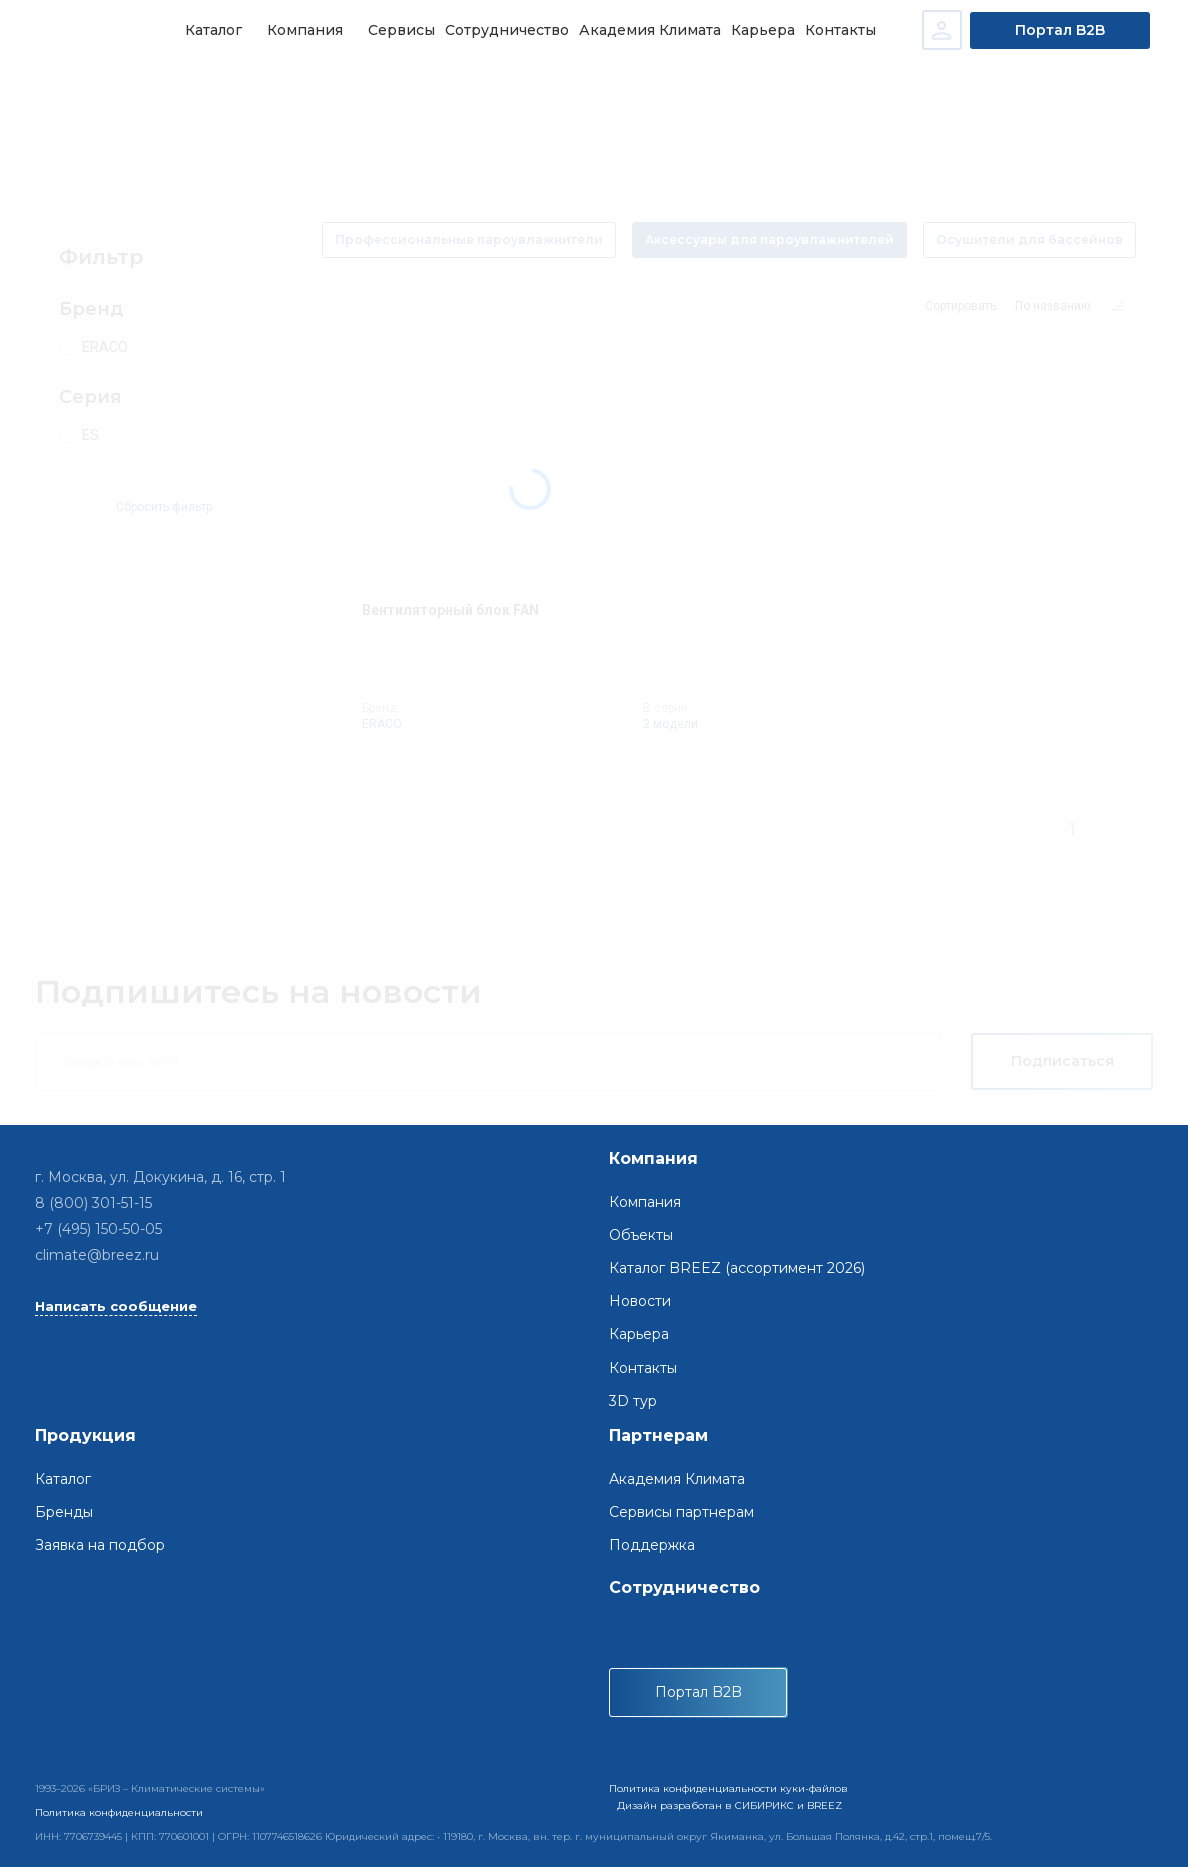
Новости (640, 1301)
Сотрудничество (684, 1587)
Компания (645, 1202)
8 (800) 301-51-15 (93, 1203)
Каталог (127, 90)
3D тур (633, 1401)
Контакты (643, 1368)
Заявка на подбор (100, 1545)
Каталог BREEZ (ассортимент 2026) (737, 1268)
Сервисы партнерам (681, 1512)
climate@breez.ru (97, 1256)
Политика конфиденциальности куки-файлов (728, 1788)
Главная (55, 90)
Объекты (641, 1235)
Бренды (64, 1512)
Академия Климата (677, 1479)
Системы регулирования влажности (289, 90)
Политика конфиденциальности (119, 1812)
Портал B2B (1061, 30)
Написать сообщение (116, 1306)
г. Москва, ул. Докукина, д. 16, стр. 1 (160, 1177)
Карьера (639, 1335)
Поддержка (652, 1545)
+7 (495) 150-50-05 (98, 1229)
